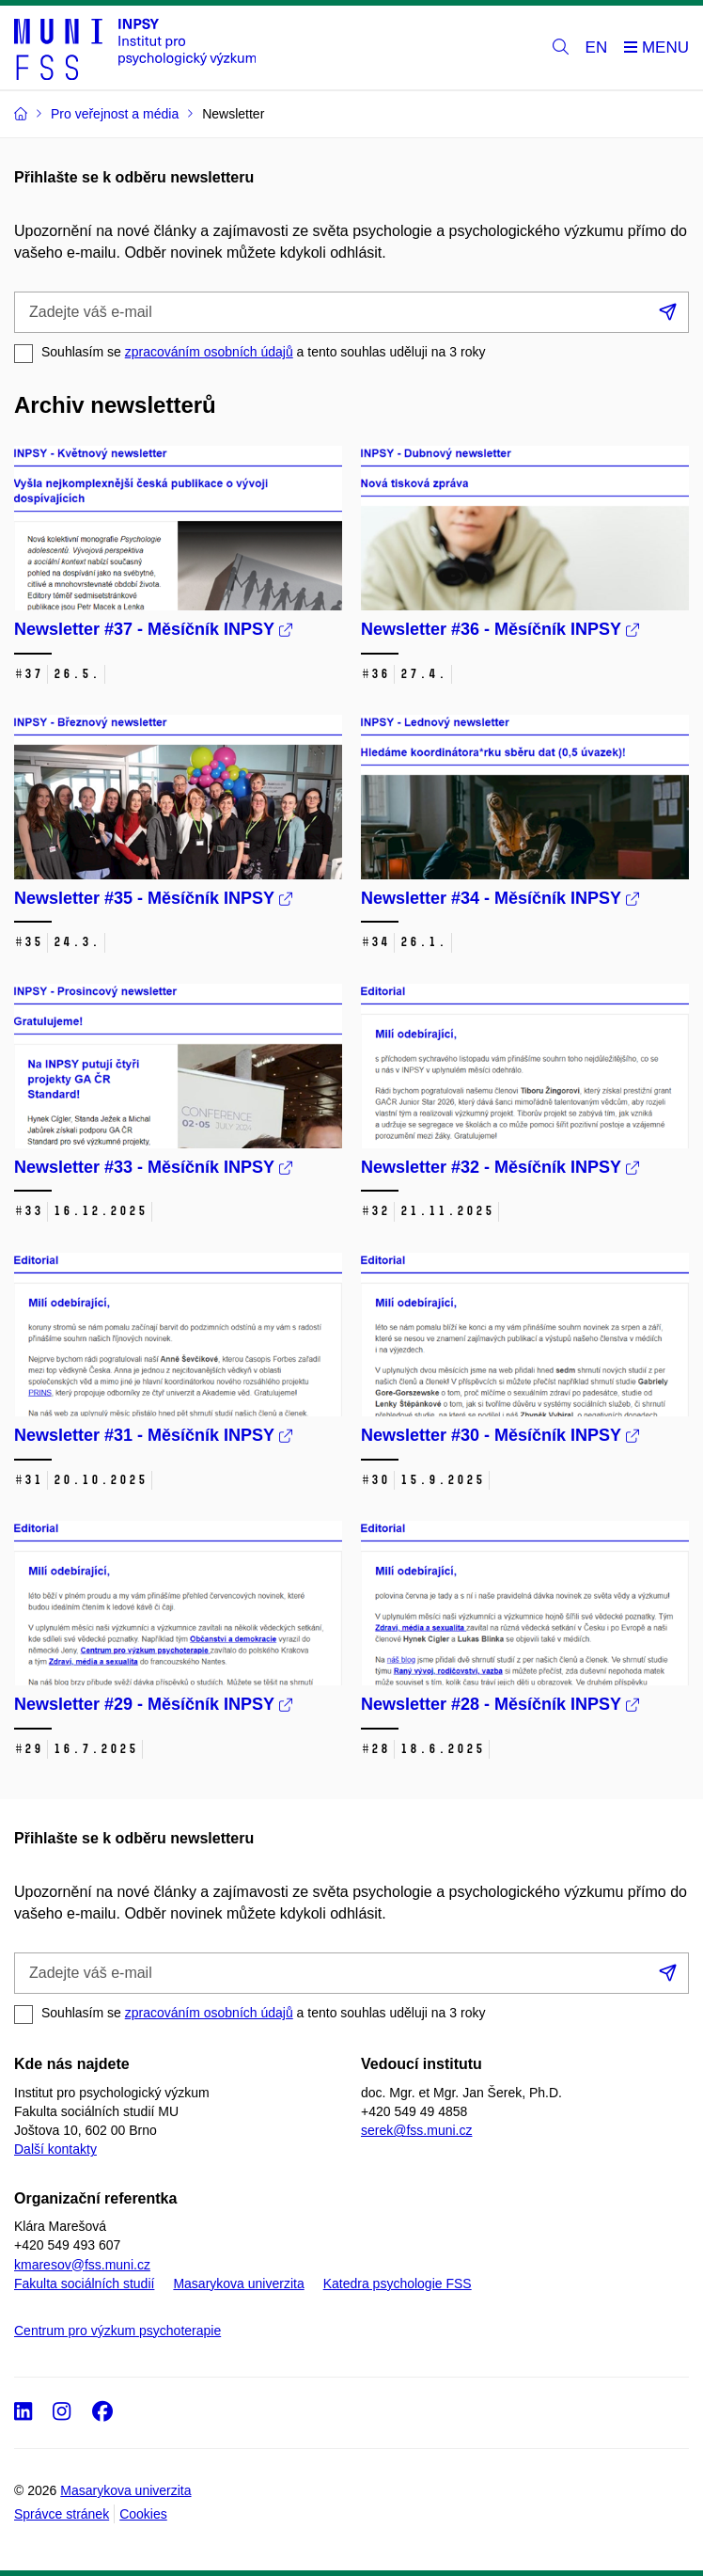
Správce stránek (61, 2513)
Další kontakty (55, 2149)
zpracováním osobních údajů (209, 351)
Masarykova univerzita (238, 2283)
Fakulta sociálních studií (84, 2283)
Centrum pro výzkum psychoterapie (117, 2330)
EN (597, 47)
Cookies (143, 2513)
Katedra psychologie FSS (397, 2283)
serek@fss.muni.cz (416, 2130)
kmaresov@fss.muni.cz (82, 2264)
